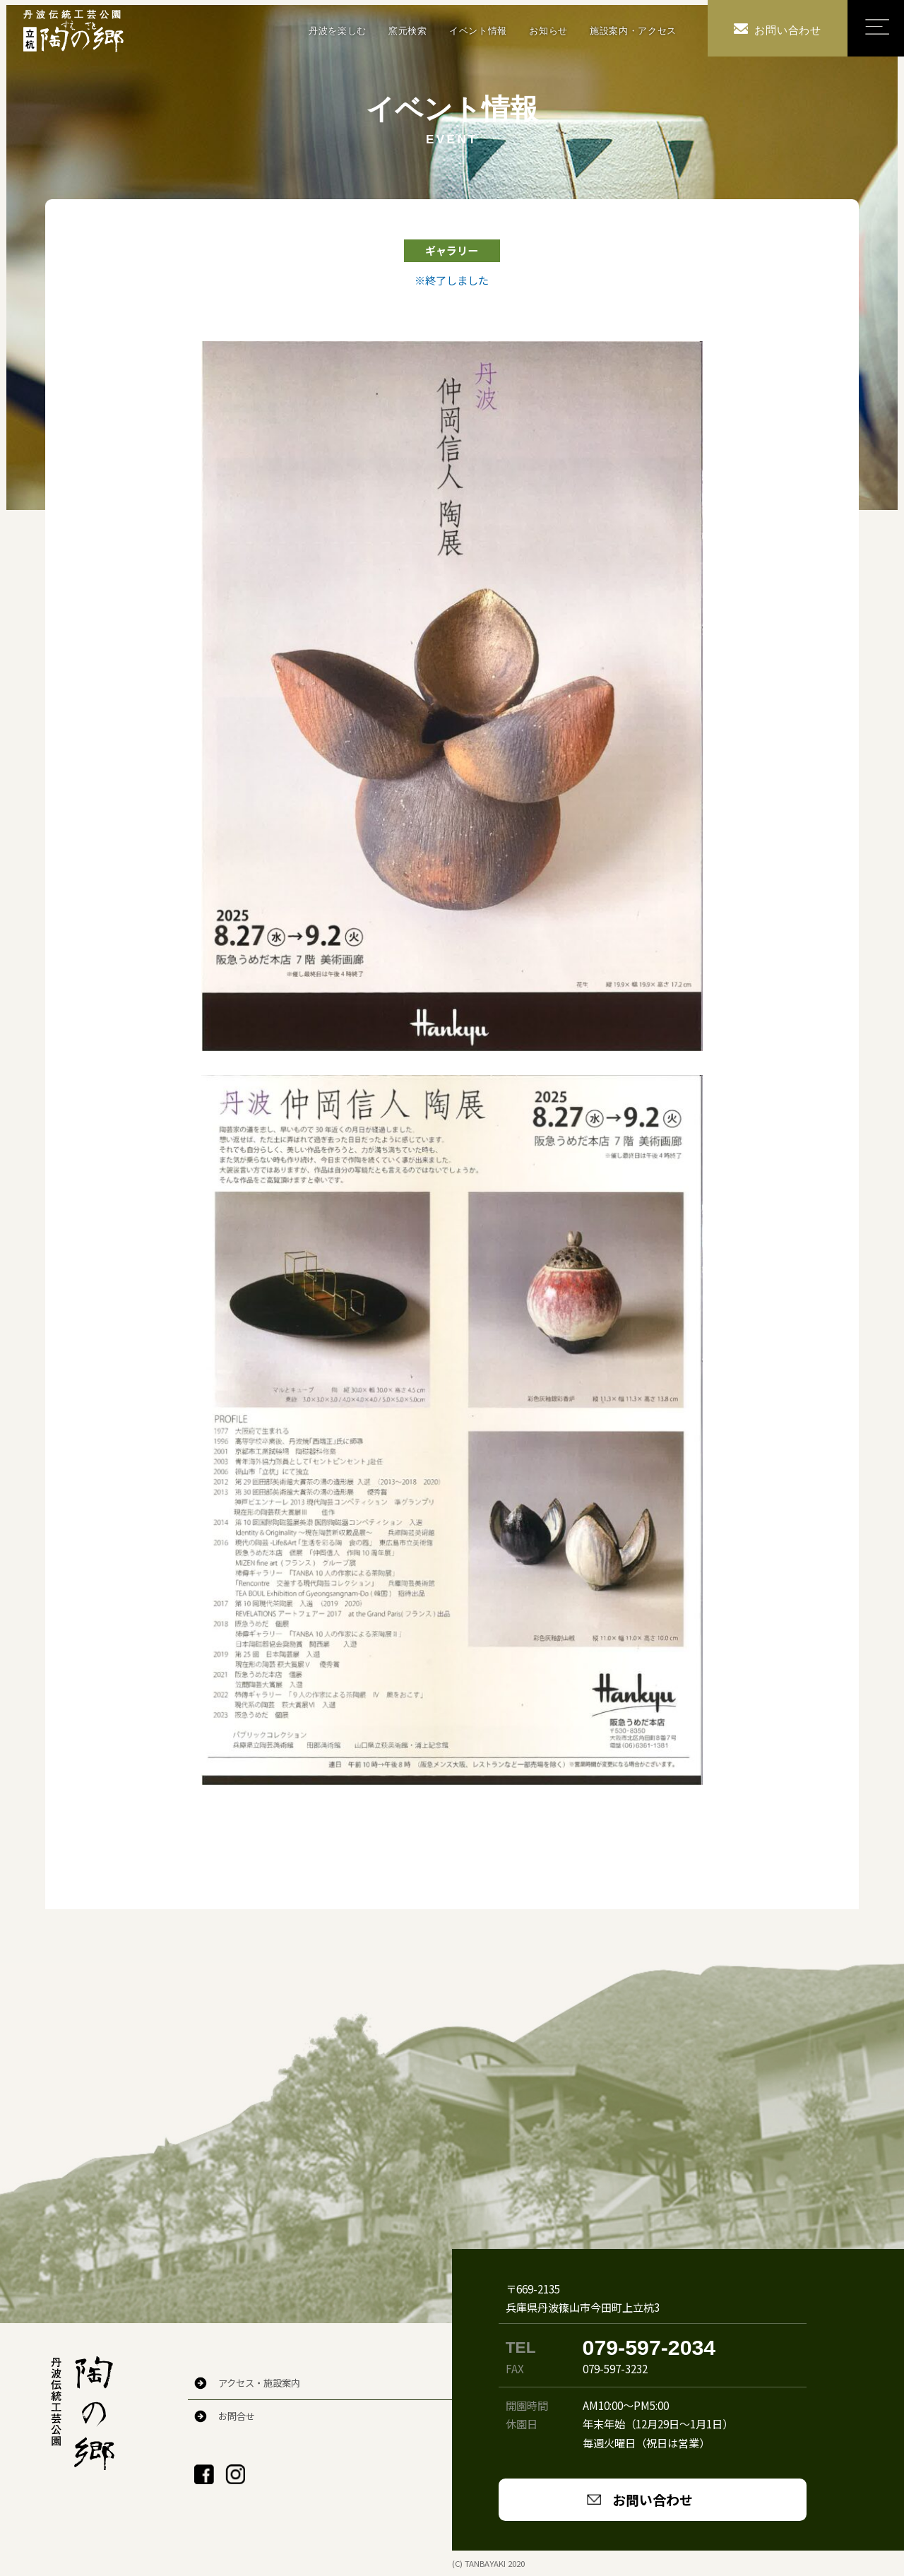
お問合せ (236, 2416)
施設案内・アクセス (633, 30)
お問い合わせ (652, 2499)
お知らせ (548, 30)
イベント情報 (478, 30)
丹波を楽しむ (338, 30)
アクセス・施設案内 (259, 2383)
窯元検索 (407, 30)
